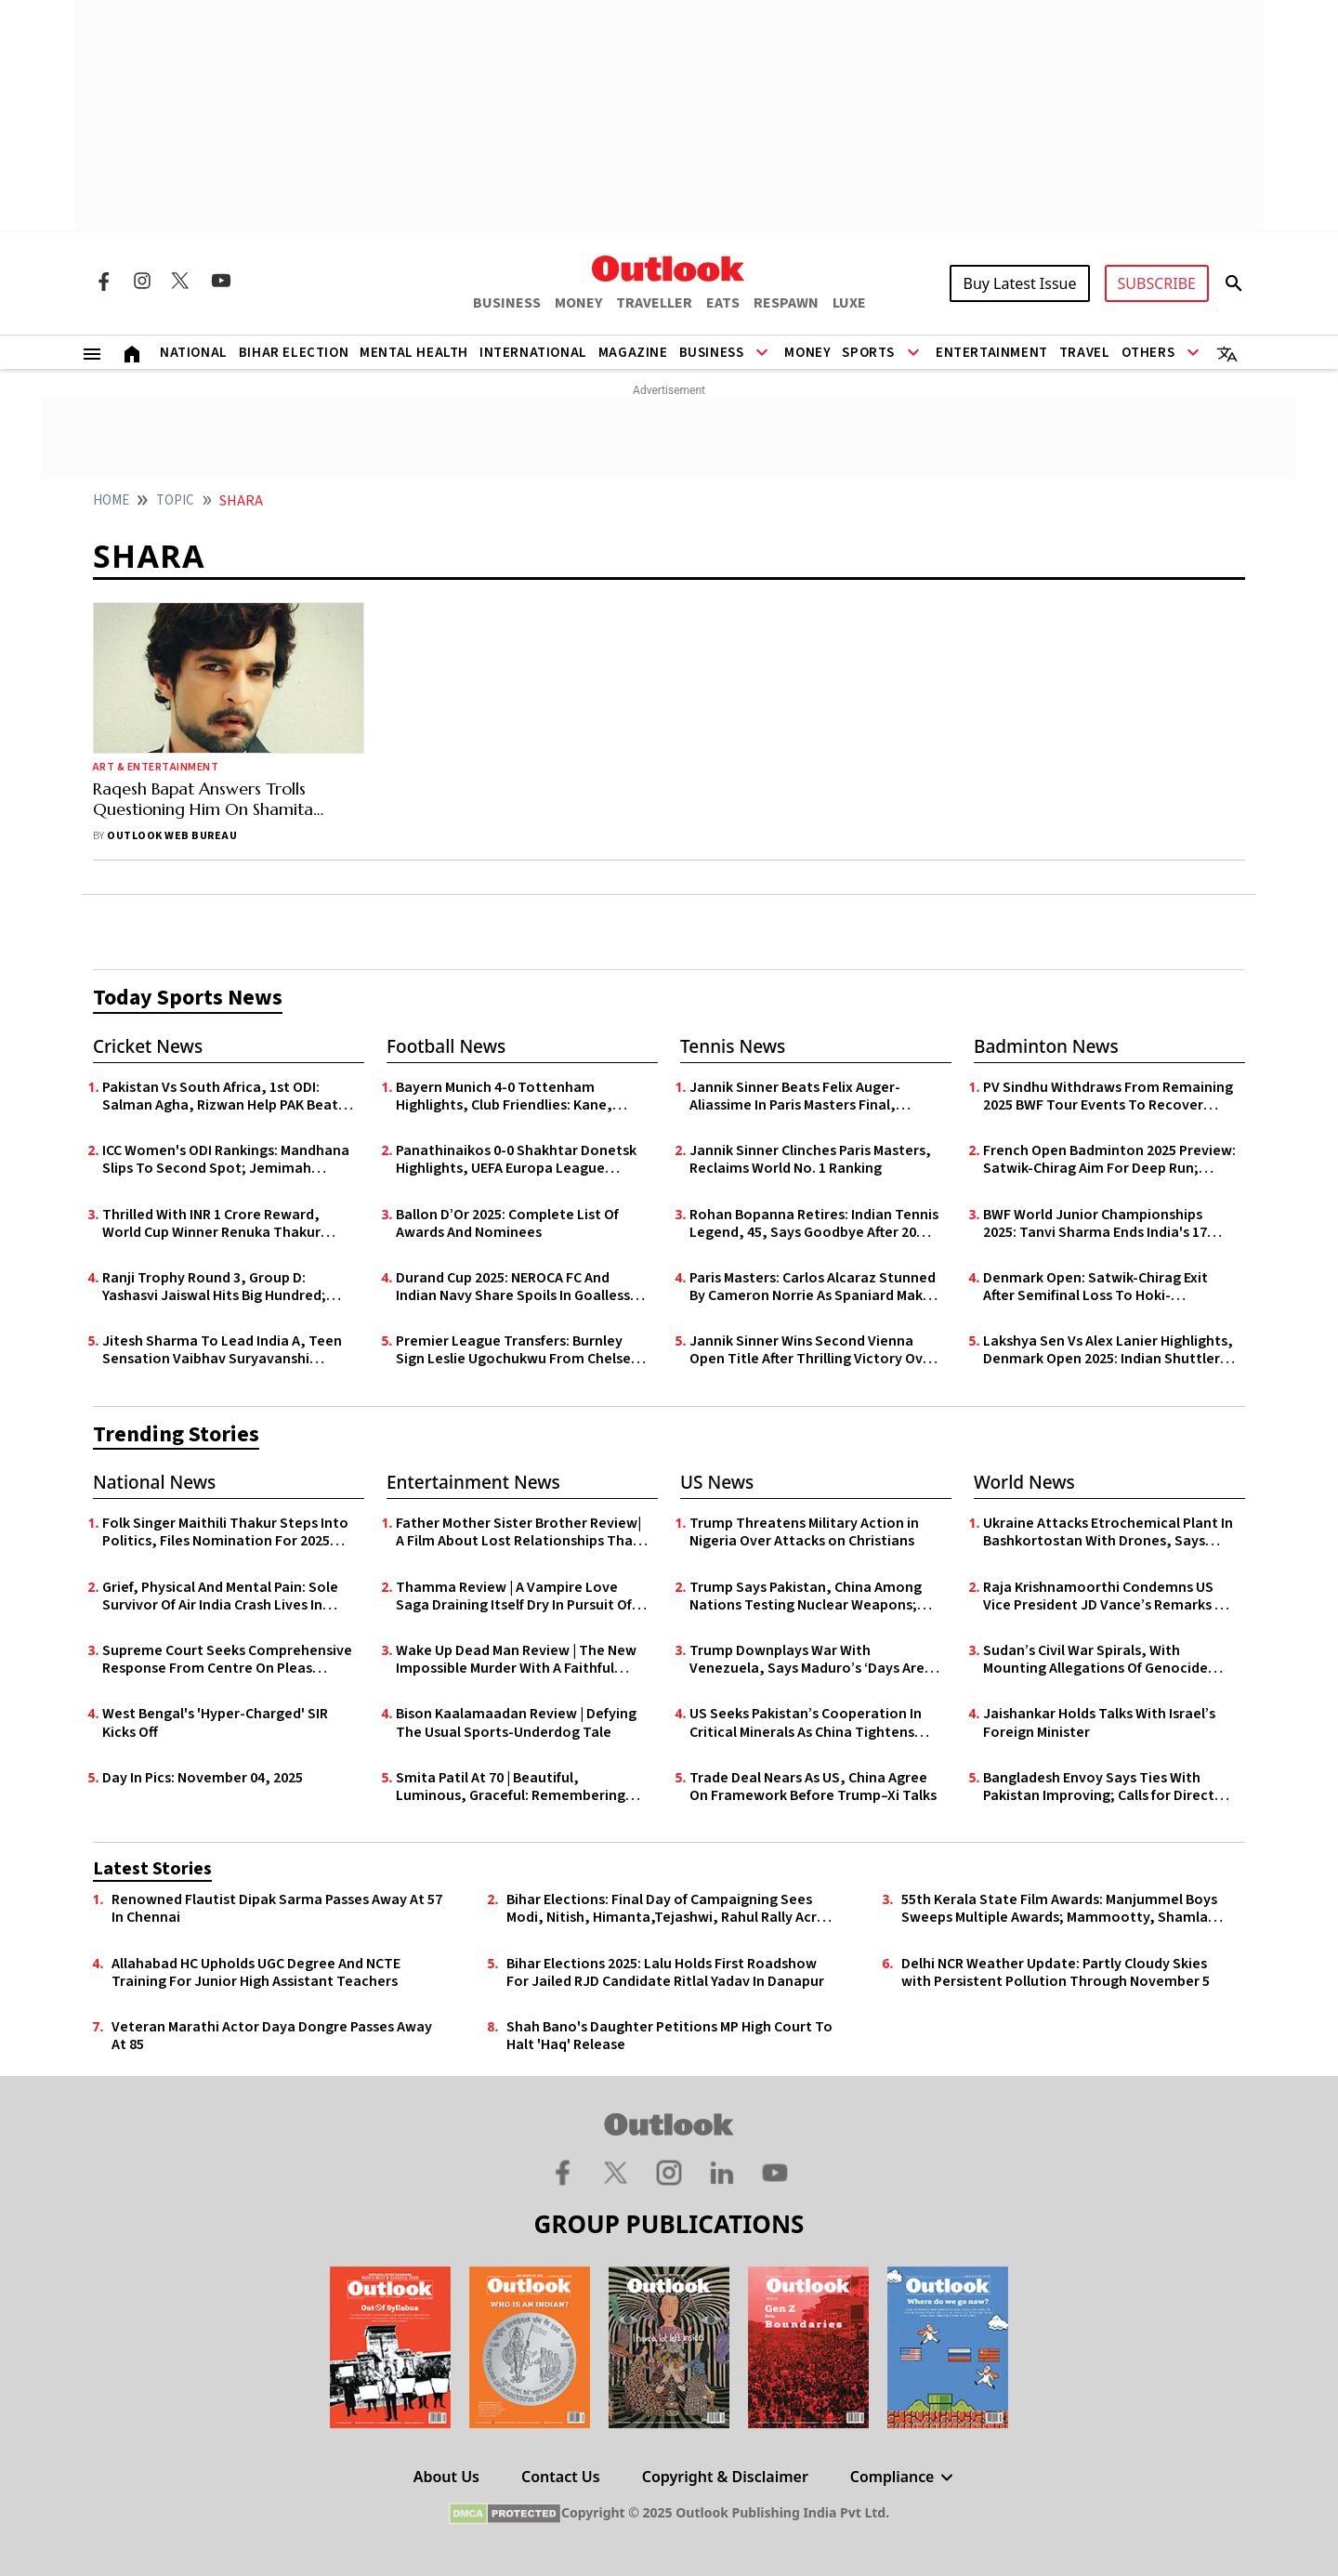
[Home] (132, 352)
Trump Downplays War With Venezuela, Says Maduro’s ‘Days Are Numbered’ (807, 1659)
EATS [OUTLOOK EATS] (723, 303)
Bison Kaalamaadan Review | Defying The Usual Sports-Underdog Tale (516, 1723)
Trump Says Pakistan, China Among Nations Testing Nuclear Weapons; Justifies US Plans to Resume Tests (805, 1596)
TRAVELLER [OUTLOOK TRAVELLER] (654, 303)
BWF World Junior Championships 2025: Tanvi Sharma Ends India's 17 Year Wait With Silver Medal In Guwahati (1095, 1224)
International (533, 352)
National (194, 352)
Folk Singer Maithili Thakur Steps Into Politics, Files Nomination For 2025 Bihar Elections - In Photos (225, 1532)
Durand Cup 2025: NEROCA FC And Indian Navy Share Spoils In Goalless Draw (513, 1287)
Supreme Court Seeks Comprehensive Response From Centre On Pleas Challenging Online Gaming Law (227, 1659)
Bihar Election (293, 352)
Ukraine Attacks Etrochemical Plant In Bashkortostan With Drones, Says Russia (1108, 1532)
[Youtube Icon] (221, 280)
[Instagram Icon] (142, 280)
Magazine (633, 352)
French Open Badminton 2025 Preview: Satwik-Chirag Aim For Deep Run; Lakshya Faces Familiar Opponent (1109, 1159)
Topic (175, 500)
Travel (1084, 352)
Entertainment (992, 352)
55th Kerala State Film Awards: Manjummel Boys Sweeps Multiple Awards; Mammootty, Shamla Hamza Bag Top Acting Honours (1059, 1908)
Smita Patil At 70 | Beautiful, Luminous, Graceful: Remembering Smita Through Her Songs (510, 1787)
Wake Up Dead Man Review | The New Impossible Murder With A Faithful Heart (516, 1659)
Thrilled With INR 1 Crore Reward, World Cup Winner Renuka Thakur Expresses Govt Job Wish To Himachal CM (225, 1224)
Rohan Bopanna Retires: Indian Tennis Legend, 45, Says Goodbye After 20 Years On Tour (813, 1224)
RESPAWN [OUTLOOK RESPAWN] (786, 303)
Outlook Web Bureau (172, 836)
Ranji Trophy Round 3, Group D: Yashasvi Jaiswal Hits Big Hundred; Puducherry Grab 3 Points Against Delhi (214, 1287)
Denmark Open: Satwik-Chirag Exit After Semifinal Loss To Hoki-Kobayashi (1095, 1287)
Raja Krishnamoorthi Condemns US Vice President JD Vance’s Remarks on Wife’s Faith (1107, 1596)
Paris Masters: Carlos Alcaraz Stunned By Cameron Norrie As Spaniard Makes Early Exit (813, 1287)
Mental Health (414, 352)
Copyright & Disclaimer (724, 2476)
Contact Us (560, 2476)
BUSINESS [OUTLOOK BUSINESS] (507, 303)
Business (711, 352)
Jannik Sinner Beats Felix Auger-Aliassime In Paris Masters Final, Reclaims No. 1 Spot (794, 1096)
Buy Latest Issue (1019, 283)
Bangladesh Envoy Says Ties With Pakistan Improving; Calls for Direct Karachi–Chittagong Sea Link (1098, 1787)
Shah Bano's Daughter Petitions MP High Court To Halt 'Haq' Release (669, 2036)
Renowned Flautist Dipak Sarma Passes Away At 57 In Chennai (277, 1908)
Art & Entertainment (155, 767)
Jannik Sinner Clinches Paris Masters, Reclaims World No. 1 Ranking (810, 1159)
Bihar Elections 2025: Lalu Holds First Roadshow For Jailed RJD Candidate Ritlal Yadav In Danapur (665, 1973)
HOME (111, 500)
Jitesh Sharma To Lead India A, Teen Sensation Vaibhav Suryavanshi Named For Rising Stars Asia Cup (222, 1350)
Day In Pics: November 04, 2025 (202, 1778)
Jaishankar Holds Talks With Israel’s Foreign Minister (1099, 1723)
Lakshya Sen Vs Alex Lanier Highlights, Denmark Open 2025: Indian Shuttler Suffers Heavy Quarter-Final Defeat (1108, 1350)
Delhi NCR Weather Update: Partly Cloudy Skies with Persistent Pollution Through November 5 (1055, 1973)
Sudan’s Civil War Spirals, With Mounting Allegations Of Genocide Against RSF (1095, 1659)
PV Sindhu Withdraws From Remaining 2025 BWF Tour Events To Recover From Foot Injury (1108, 1096)
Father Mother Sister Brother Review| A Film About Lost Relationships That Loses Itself (518, 1532)
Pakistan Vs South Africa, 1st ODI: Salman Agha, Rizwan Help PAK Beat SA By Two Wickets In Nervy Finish (220, 1096)
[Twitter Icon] (181, 280)
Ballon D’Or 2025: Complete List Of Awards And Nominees (507, 1224)
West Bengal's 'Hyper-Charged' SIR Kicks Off (215, 1723)
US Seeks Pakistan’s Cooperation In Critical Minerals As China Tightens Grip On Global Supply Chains (805, 1723)
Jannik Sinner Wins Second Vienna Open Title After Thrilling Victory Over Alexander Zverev (813, 1350)
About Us (446, 2476)
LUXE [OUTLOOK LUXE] (849, 303)
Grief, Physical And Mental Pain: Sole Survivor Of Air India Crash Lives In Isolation (220, 1596)
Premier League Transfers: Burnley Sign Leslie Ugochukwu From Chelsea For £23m (517, 1350)
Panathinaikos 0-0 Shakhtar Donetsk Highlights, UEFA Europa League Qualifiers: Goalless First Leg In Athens (520, 1159)
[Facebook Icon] (103, 280)
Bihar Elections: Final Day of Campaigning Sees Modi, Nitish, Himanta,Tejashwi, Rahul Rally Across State (672, 1908)
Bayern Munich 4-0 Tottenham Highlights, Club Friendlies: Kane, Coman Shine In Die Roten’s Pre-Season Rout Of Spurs (504, 1096)
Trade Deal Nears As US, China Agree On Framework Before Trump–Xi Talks (813, 1787)
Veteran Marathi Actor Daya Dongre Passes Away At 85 (272, 2036)
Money (807, 352)
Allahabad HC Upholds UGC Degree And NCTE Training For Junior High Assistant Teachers (256, 1973)
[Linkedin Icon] (722, 2172)
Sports (868, 352)
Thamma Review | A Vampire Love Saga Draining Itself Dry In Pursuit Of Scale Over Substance (514, 1596)
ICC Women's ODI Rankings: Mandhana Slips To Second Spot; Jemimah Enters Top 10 (225, 1159)
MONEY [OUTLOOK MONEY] (578, 303)
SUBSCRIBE (1157, 283)
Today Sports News (187, 997)
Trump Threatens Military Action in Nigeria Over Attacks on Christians (804, 1532)
